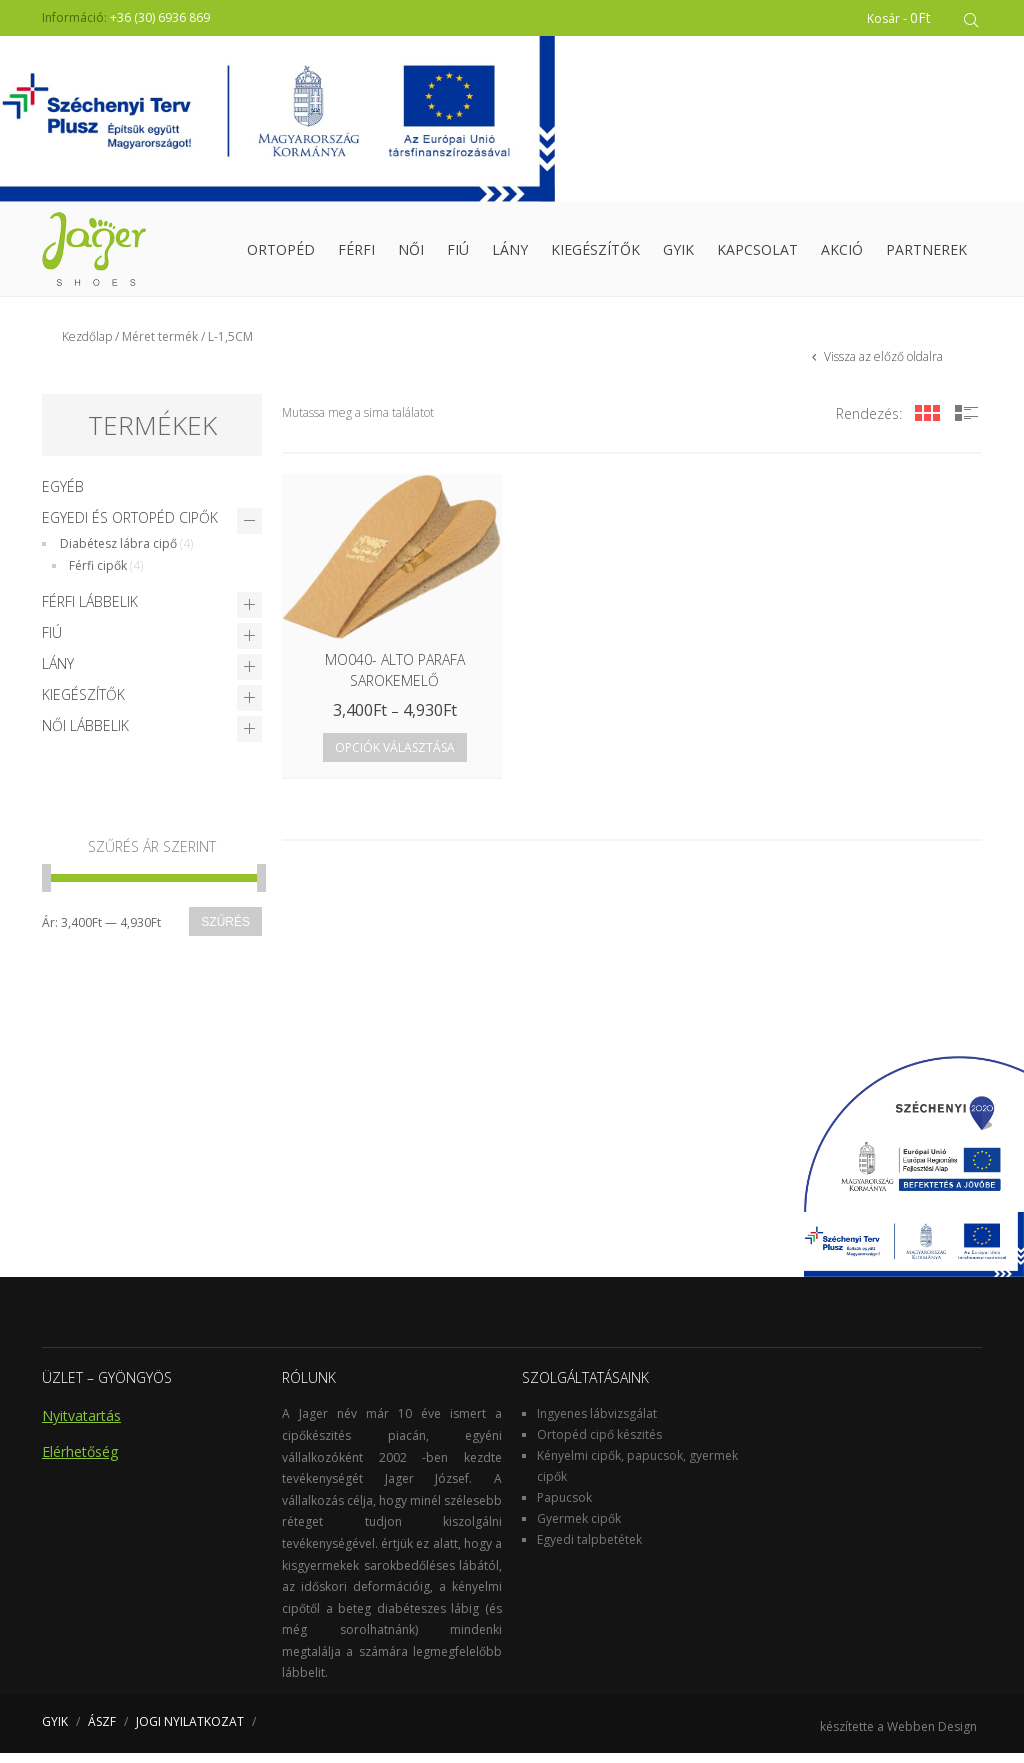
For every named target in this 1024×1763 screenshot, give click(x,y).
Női (411, 254)
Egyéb (63, 496)
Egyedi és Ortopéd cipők (130, 527)
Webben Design (932, 1736)
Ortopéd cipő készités (599, 1444)
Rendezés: (869, 423)
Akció (842, 254)
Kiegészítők (595, 254)
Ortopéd (281, 254)
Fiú (458, 254)
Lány (510, 254)
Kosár (903, 17)
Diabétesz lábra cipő (118, 553)
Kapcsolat (757, 254)
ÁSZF (102, 1731)
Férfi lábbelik (90, 611)
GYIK (678, 254)
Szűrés (225, 932)
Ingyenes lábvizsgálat (597, 1423)
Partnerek (926, 254)
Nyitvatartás (81, 1425)
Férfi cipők (98, 575)
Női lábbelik (85, 735)
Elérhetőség (80, 1461)
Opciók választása (395, 757)
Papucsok (564, 1507)
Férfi (356, 254)
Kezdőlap (87, 346)
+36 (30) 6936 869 (160, 17)
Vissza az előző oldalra (882, 366)
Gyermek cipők (579, 1528)
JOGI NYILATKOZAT (190, 1731)
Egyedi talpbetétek (589, 1549)
